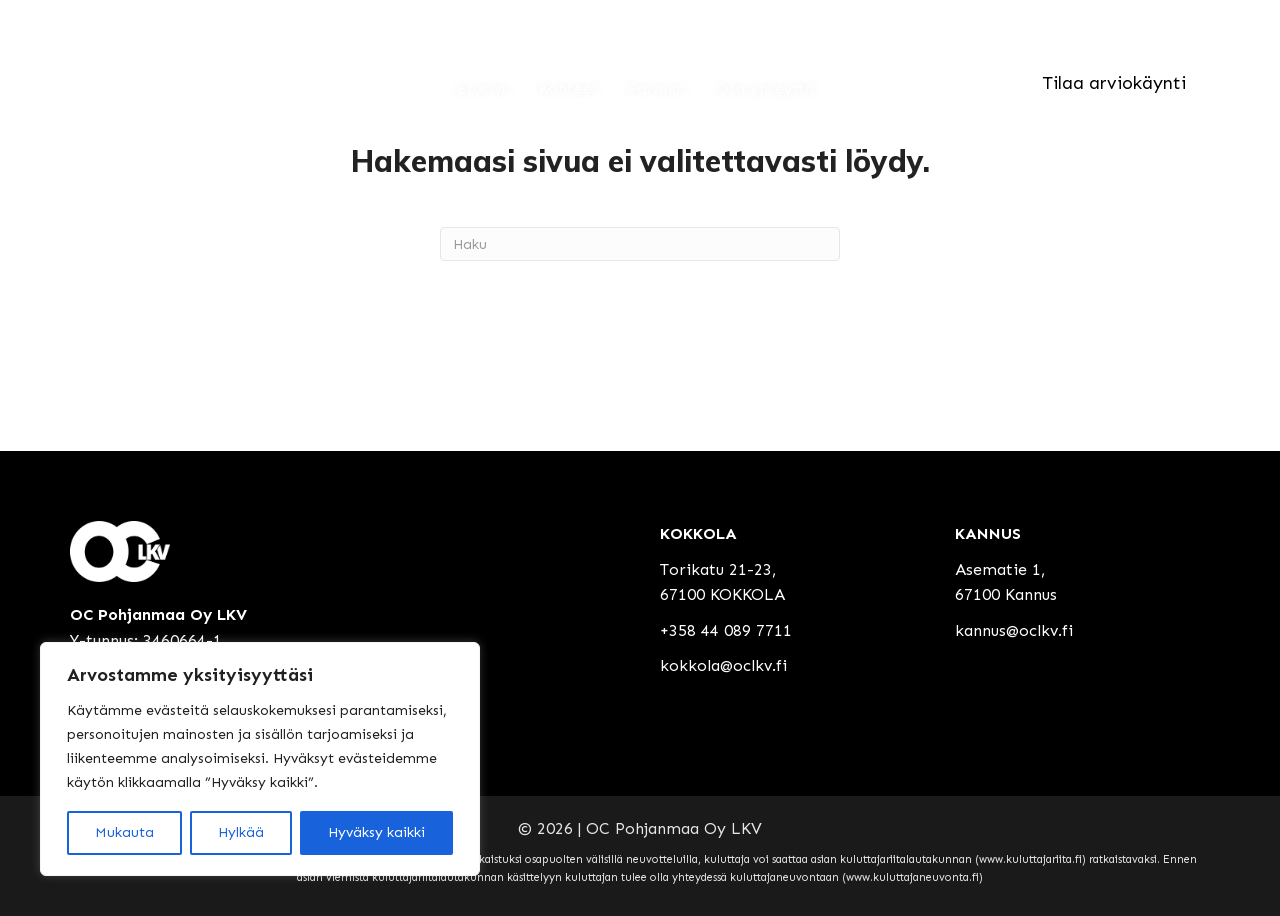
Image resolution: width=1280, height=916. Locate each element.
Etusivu (483, 88)
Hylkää (241, 832)
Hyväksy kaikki (376, 832)
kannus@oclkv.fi (1014, 630)
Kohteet (569, 88)
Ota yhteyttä (765, 88)
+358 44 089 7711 (726, 630)
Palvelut (657, 88)
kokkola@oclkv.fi (723, 665)
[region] (260, 759)
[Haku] (640, 244)
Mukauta (124, 832)
